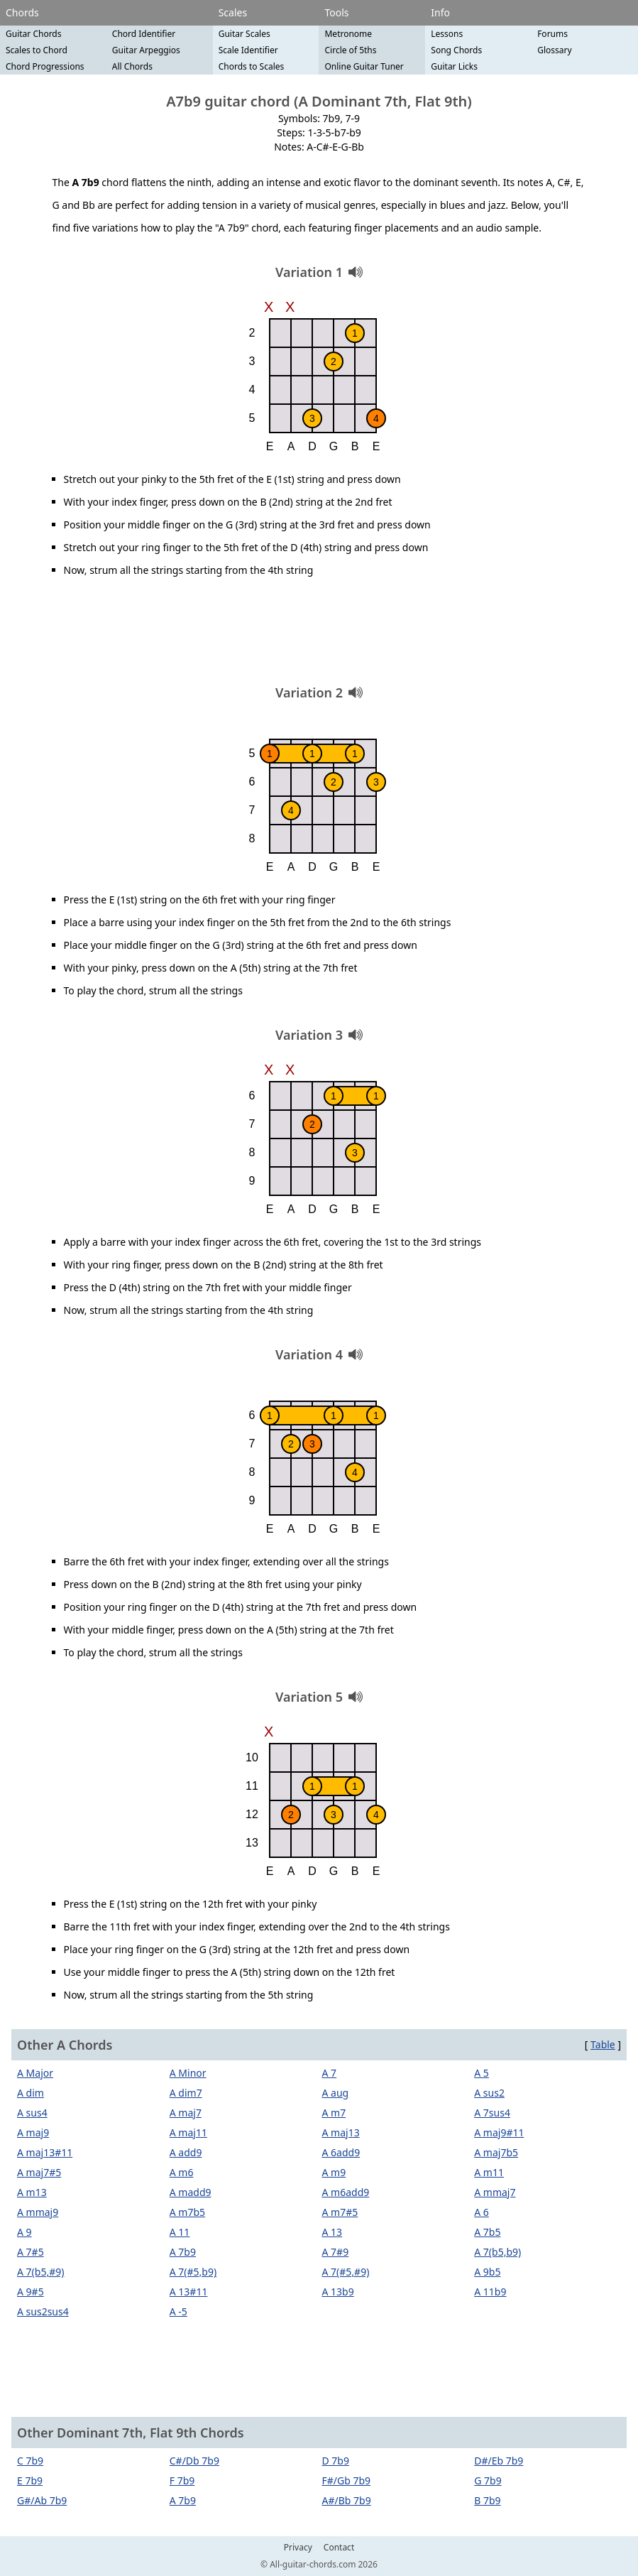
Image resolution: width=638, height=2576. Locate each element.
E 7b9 (30, 2480)
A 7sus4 (492, 2112)
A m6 (182, 2172)
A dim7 (186, 2092)
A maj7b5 (496, 2152)
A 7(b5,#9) (40, 2271)
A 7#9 (335, 2252)
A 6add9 (341, 2152)
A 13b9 (338, 2291)
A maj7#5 (39, 2172)
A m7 (334, 2112)
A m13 (32, 2192)
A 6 (481, 2212)
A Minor (188, 2073)
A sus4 (32, 2112)
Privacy (298, 2547)
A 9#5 (30, 2291)
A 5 (481, 2073)
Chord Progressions (45, 66)
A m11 (489, 2172)
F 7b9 (182, 2480)
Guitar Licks (454, 66)
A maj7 (186, 2112)
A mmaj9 (37, 2212)
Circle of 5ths (350, 50)
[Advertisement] (319, 636)
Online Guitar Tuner (363, 66)
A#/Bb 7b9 (346, 2500)
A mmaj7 (494, 2192)
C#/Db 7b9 (194, 2460)
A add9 (186, 2152)
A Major (35, 2073)
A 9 (24, 2232)
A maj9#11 (499, 2132)
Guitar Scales (244, 34)
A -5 (178, 2311)
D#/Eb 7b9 (498, 2460)
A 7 (329, 2073)
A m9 (334, 2172)
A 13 (332, 2232)
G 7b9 (487, 2480)
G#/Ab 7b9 (42, 2500)
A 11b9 (490, 2291)
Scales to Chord (36, 50)
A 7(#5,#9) (346, 2271)
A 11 (180, 2232)
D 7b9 (336, 2460)
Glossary (554, 50)
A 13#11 (189, 2291)
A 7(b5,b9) (497, 2252)
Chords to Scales (252, 66)
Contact (339, 2547)
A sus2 (489, 2092)
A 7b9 (183, 2252)
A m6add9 (346, 2192)
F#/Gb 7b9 (346, 2480)
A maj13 (341, 2132)
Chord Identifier (144, 34)
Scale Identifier (248, 50)
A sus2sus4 (43, 2311)
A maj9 (33, 2132)
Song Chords (456, 50)
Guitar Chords (34, 34)
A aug (335, 2092)
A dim (30, 2092)
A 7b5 (487, 2232)
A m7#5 (340, 2212)
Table (602, 2044)
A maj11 (188, 2132)
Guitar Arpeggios (146, 50)
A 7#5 (30, 2252)
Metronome (348, 34)
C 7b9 (30, 2460)
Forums (552, 34)
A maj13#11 (44, 2152)
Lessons (447, 34)
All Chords (132, 66)
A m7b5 (187, 2212)
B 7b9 (487, 2500)
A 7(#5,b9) (193, 2271)
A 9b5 (487, 2271)
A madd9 (190, 2192)
